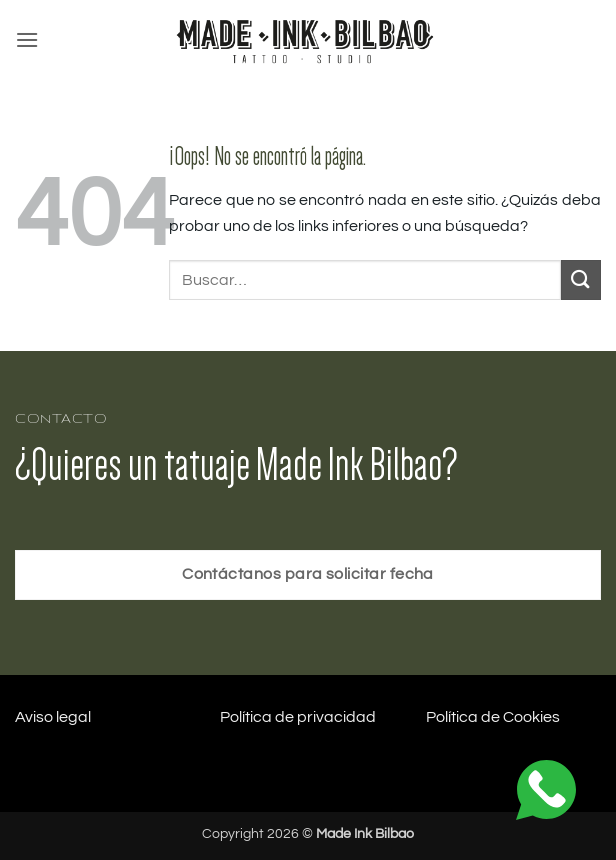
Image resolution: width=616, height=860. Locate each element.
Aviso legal (53, 717)
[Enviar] (581, 279)
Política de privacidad (298, 717)
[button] (27, 39)
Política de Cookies (493, 717)
